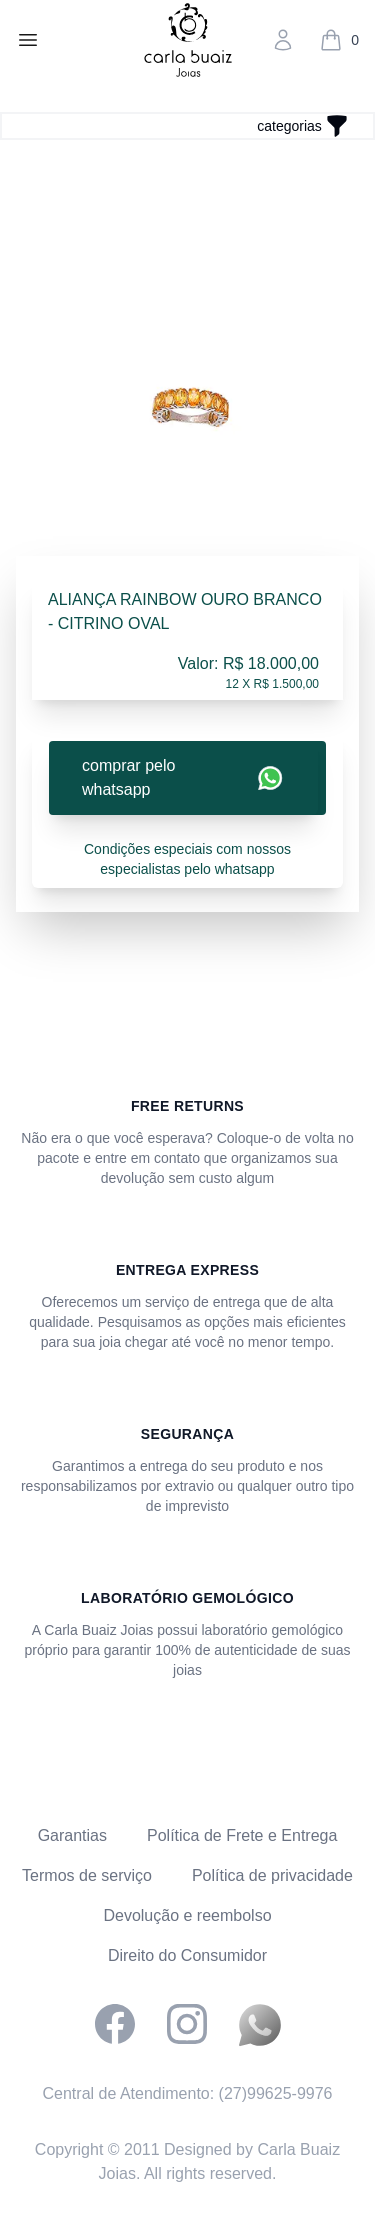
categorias (289, 126)
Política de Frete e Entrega (242, 1835)
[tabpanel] (187, 406)
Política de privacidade (272, 1875)
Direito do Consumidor (187, 1955)
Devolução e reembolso (187, 1915)
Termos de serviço (87, 1875)
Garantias (72, 1835)
